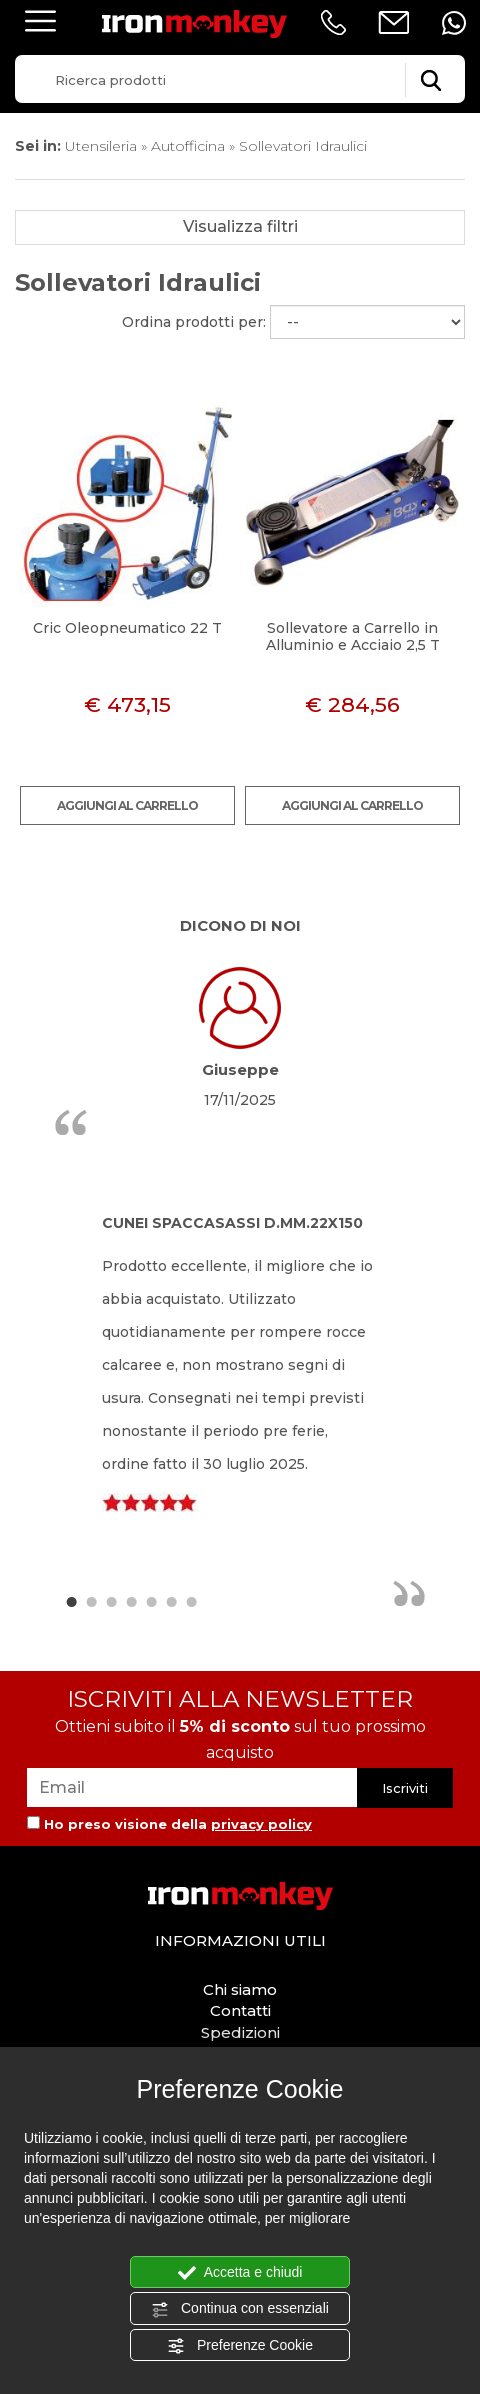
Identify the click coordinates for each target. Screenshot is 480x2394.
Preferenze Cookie (240, 2346)
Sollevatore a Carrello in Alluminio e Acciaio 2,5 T (353, 636)
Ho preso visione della (178, 1824)
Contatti (240, 2010)
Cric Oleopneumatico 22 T (127, 628)
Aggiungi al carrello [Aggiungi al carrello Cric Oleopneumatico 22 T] (127, 805)
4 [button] (131, 1601)
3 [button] (111, 1601)
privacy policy (261, 1824)
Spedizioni (240, 2032)
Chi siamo (240, 1989)
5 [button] (151, 1601)
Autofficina (188, 146)
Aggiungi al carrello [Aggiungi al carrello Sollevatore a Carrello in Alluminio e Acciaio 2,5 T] (352, 805)
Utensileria (101, 146)
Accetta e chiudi (240, 2273)
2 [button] (91, 1601)
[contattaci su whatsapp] (454, 23)
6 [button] (171, 1601)
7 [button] (191, 1601)
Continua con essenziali (240, 2309)
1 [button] (71, 1601)
